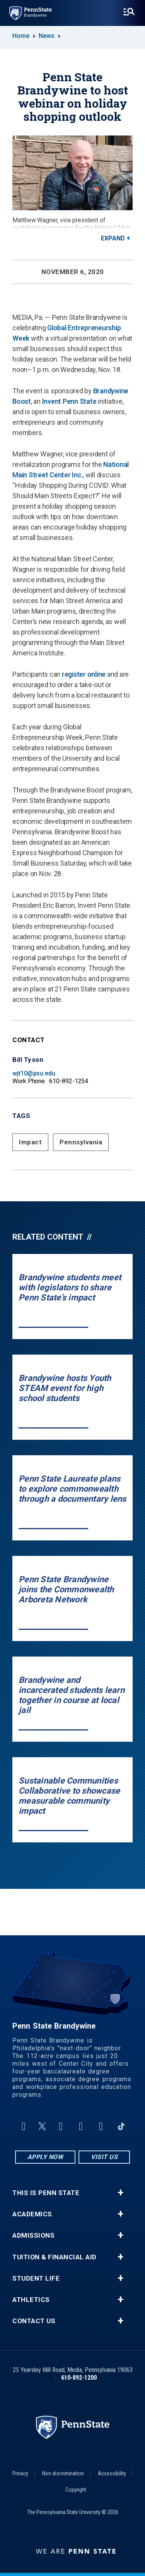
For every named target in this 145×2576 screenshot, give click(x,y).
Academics (32, 2214)
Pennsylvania (81, 1142)
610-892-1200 (79, 2377)
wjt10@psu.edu (33, 1073)
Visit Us (104, 2157)
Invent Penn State (69, 401)
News (47, 35)
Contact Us (33, 2321)
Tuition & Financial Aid (54, 2257)
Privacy (20, 2473)
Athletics (31, 2299)
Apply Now (45, 2157)
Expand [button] (113, 238)
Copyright (75, 2490)
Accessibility (112, 2473)
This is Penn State (45, 2193)
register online (84, 674)
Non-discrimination (63, 2473)
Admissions (33, 2235)
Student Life (36, 2278)
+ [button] (120, 2193)
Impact (30, 1142)
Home (20, 35)
